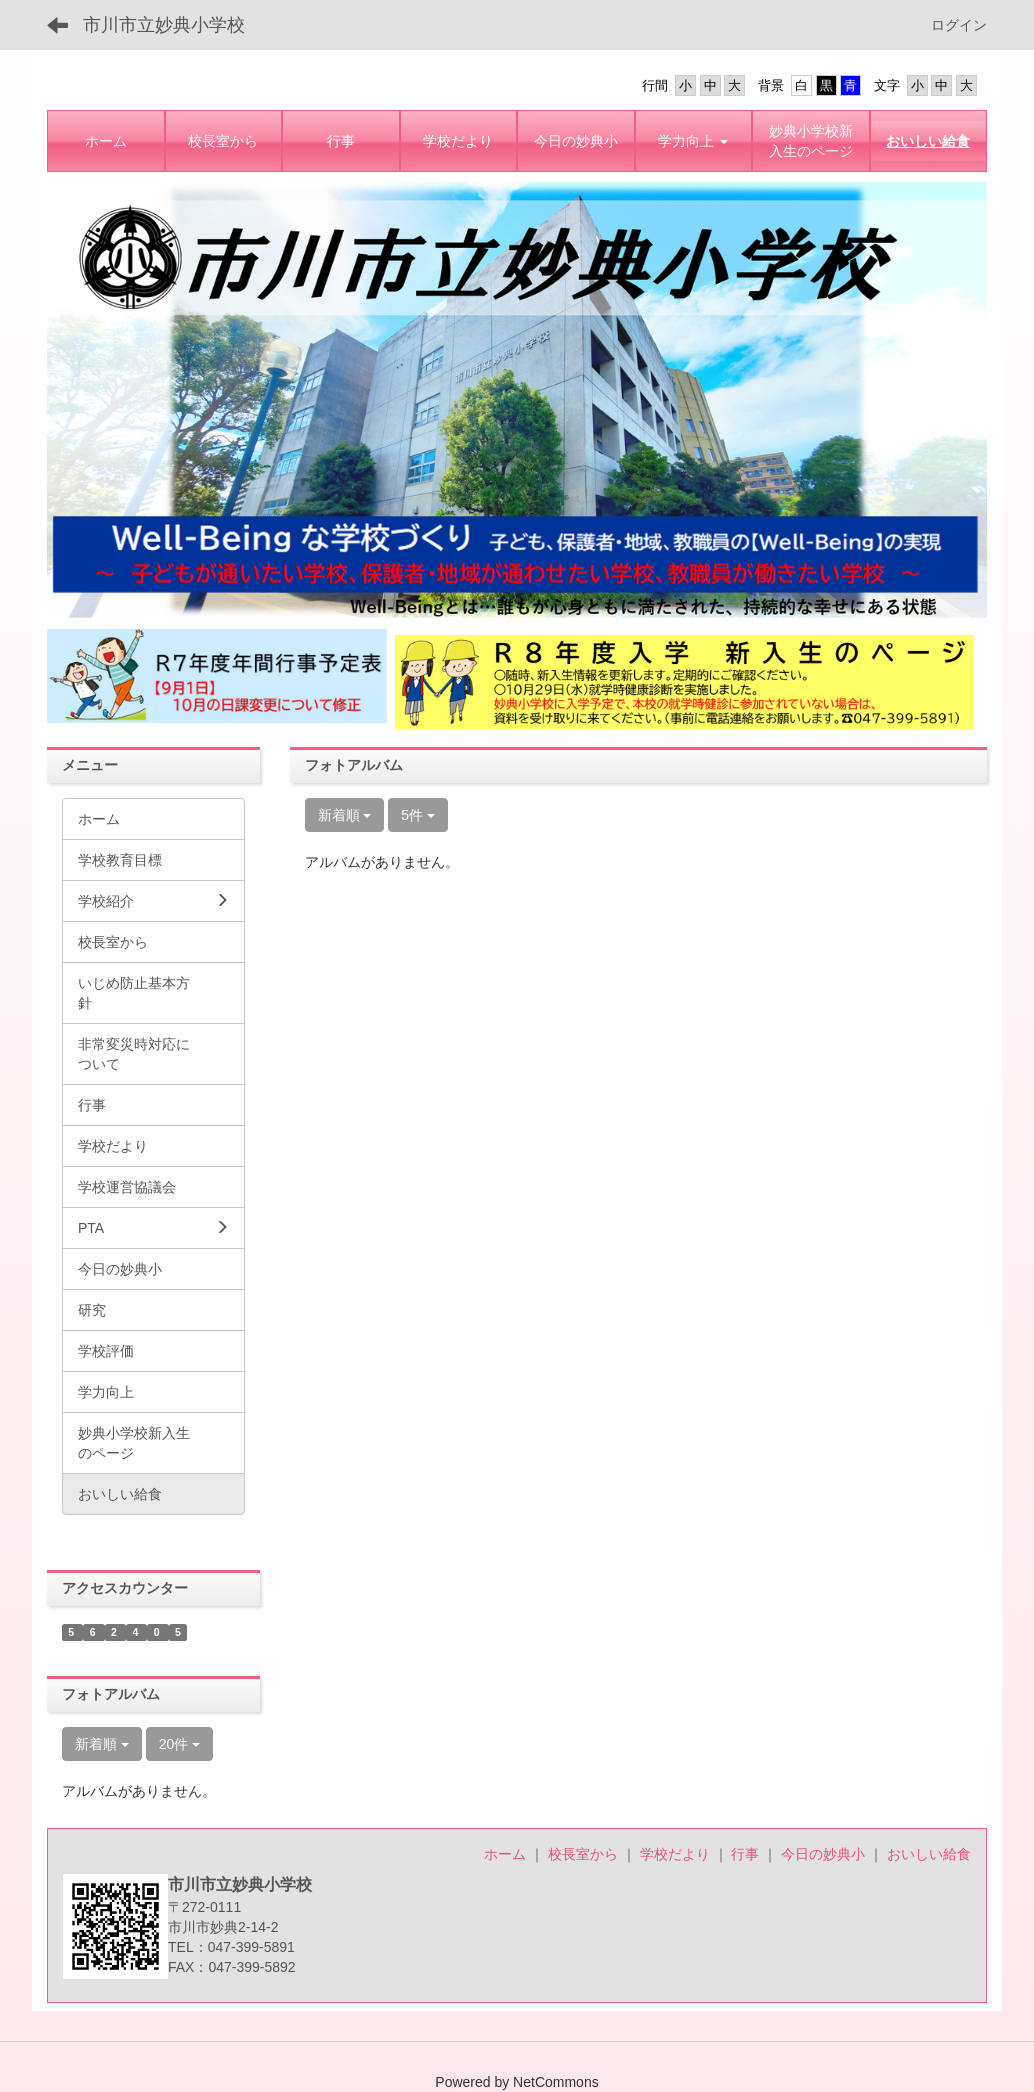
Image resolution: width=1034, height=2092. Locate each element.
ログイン (959, 25)
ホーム (505, 1854)
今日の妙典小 (823, 1854)
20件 (179, 1744)
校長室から (583, 1854)
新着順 (345, 815)
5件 (418, 815)
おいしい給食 (929, 1854)
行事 (745, 1854)
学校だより (675, 1854)
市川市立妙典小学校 (164, 25)
